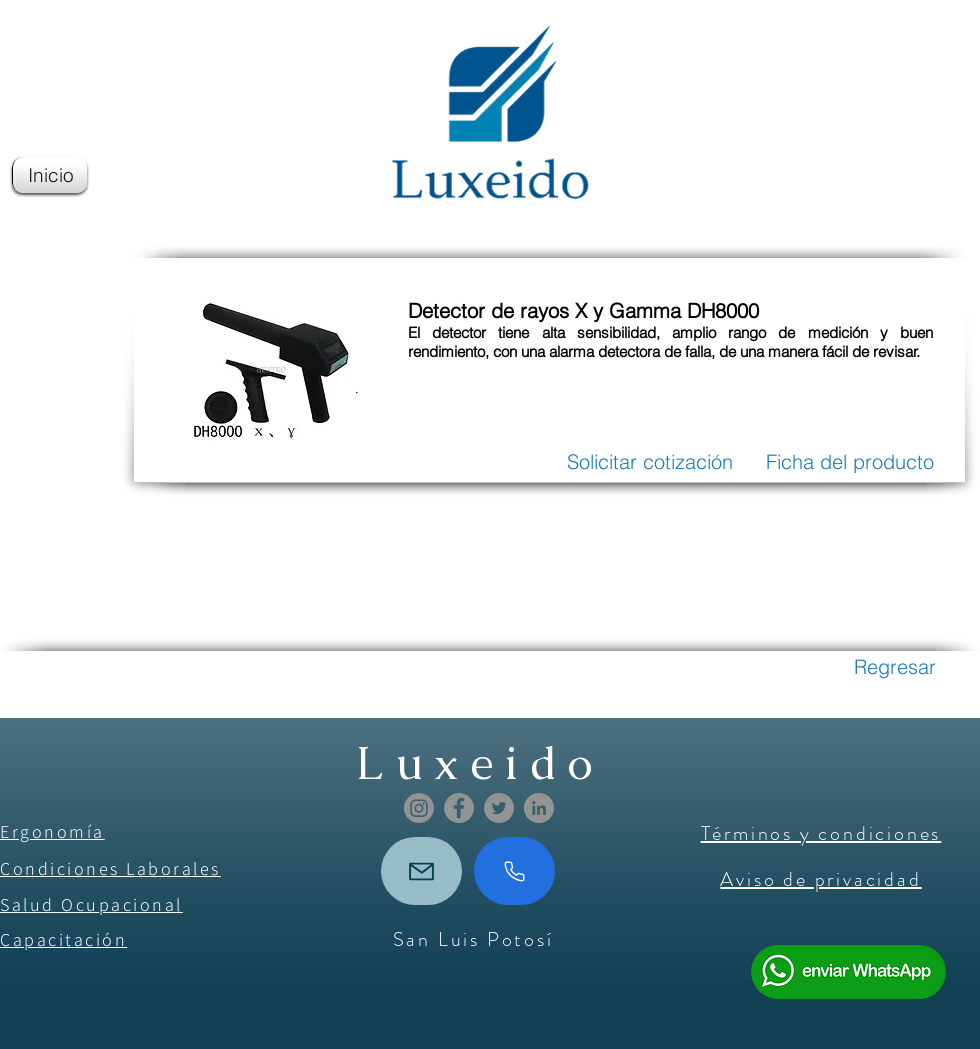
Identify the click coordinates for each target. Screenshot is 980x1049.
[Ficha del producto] (849, 461)
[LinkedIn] (539, 808)
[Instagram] (419, 808)
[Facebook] (459, 808)
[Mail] (421, 871)
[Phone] (514, 871)
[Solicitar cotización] (649, 461)
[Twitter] (499, 808)
